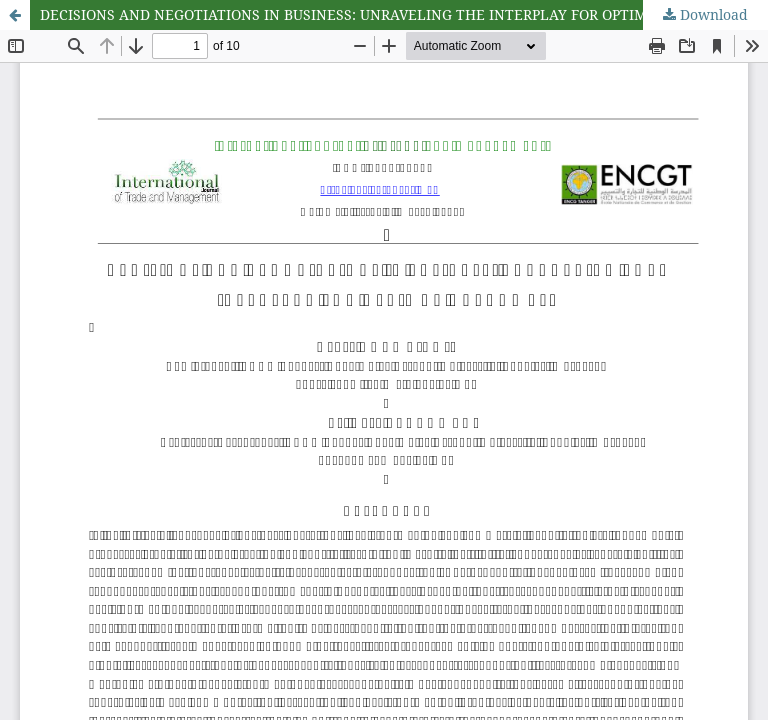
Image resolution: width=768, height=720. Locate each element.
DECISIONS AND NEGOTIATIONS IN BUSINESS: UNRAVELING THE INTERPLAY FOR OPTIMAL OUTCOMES (394, 14)
